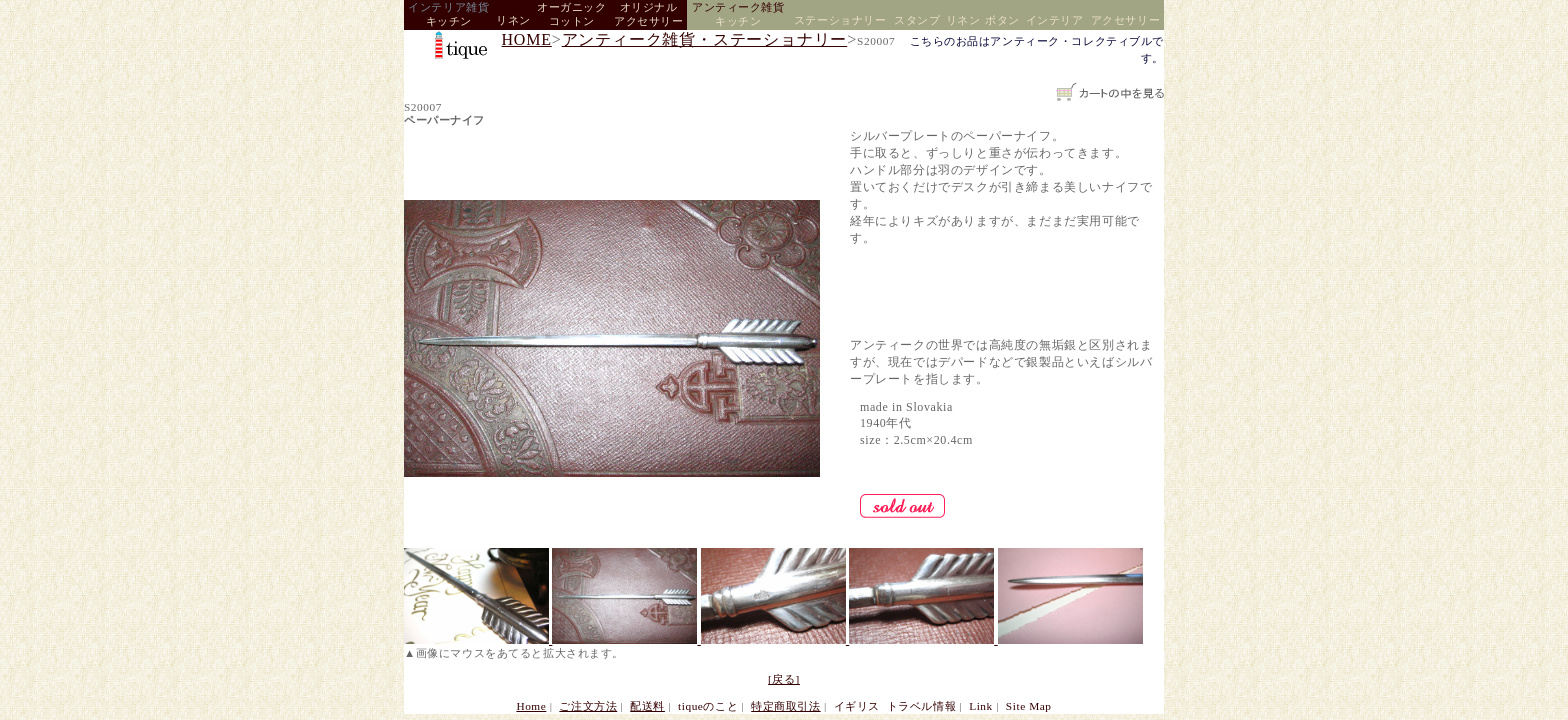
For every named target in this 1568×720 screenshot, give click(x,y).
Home (531, 706)
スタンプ (917, 20)
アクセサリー (1125, 20)
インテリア (1055, 20)
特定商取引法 (785, 706)
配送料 (647, 706)
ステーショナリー (840, 20)
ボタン (1002, 20)
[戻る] (784, 679)
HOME (527, 39)
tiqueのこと (708, 706)
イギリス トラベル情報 (895, 706)
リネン (513, 20)
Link (981, 706)
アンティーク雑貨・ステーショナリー (705, 39)
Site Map (1029, 706)
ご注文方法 (588, 706)
